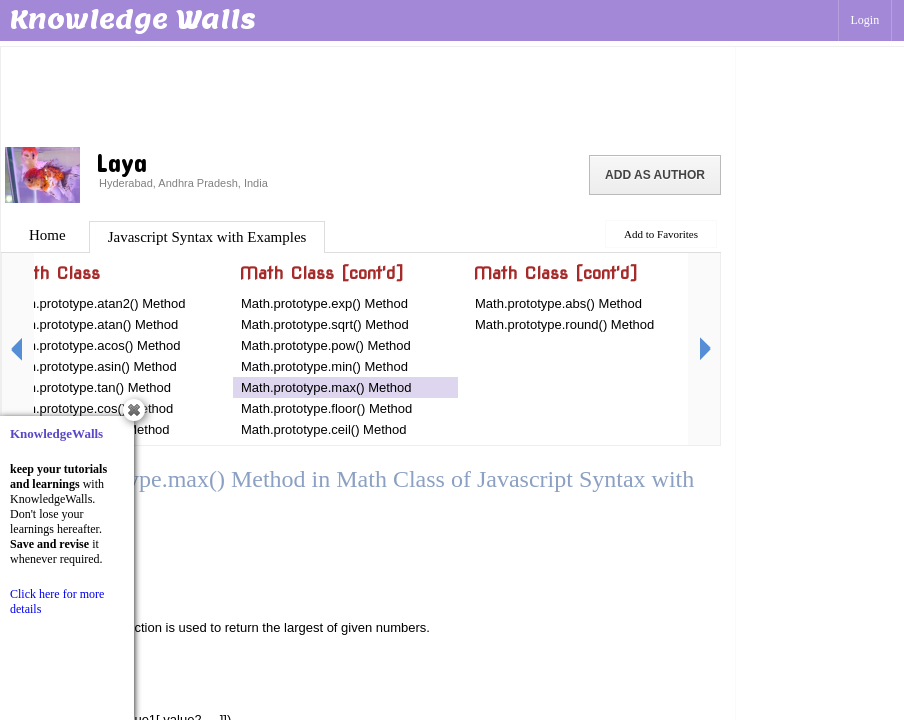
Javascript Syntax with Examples (207, 237)
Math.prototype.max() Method (326, 387)
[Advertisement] (368, 95)
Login (865, 20)
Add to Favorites (661, 234)
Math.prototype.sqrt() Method (325, 324)
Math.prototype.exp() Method (324, 303)
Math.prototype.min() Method (324, 366)
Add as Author (655, 175)
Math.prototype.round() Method (564, 324)
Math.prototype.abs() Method (558, 303)
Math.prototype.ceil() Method (323, 429)
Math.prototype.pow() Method (326, 345)
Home (47, 235)
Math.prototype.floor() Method (326, 408)
